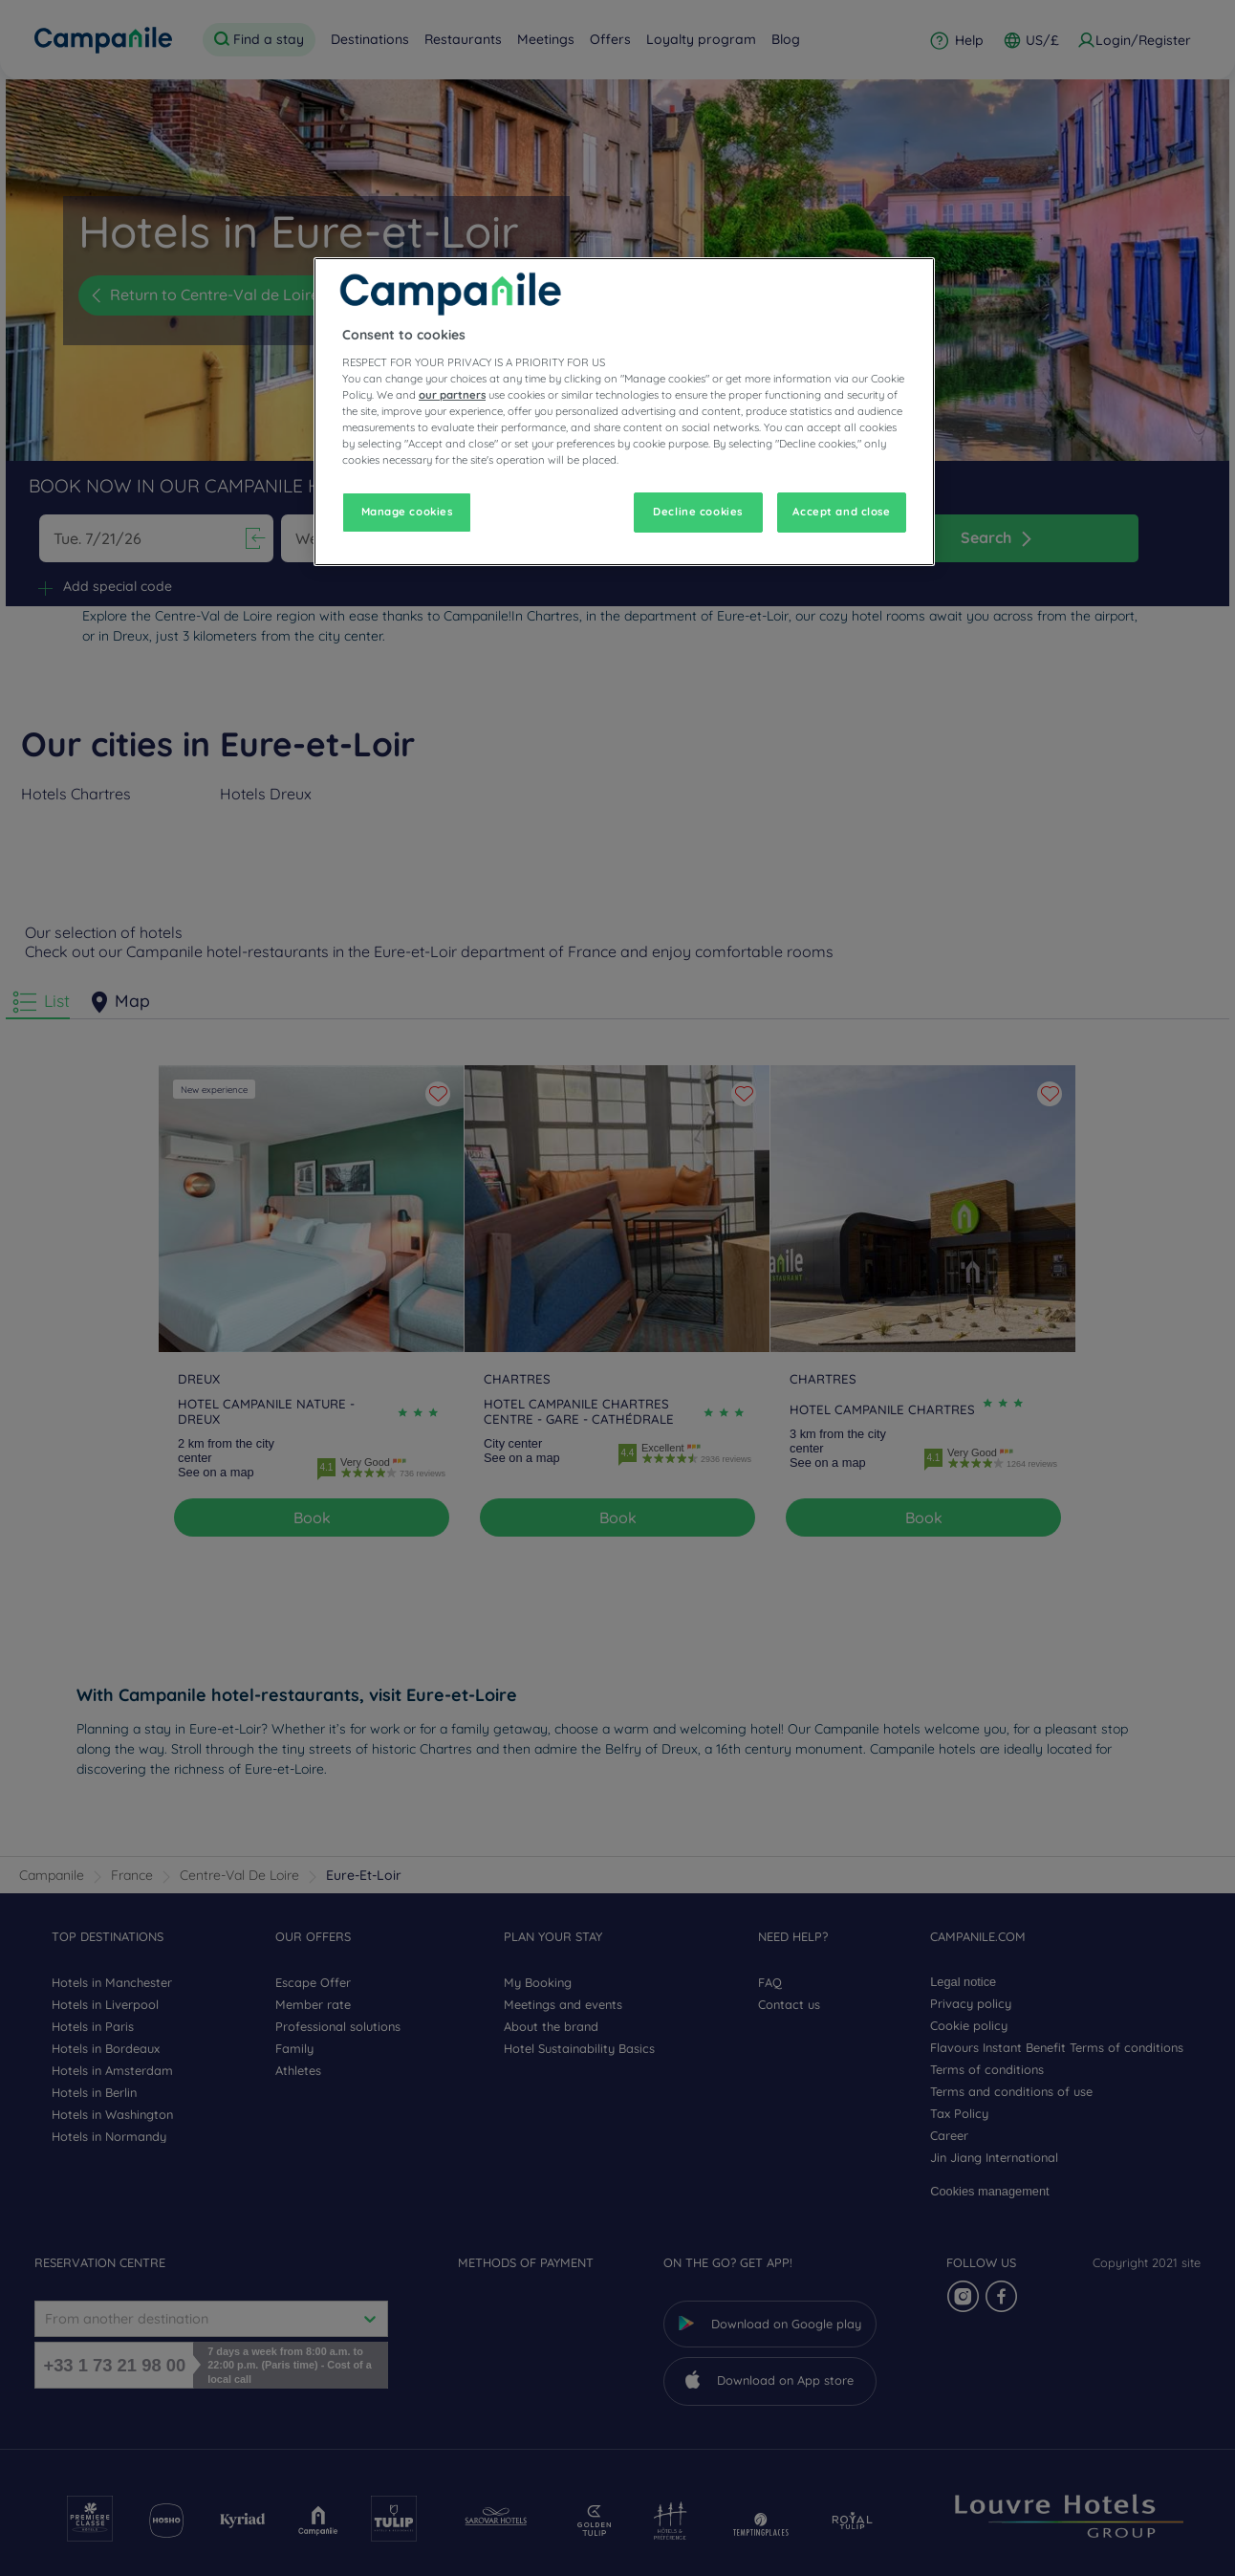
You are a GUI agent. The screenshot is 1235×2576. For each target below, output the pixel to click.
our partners (452, 395)
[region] (624, 411)
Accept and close (841, 511)
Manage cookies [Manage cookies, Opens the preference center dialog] (407, 511)
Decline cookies (698, 511)
